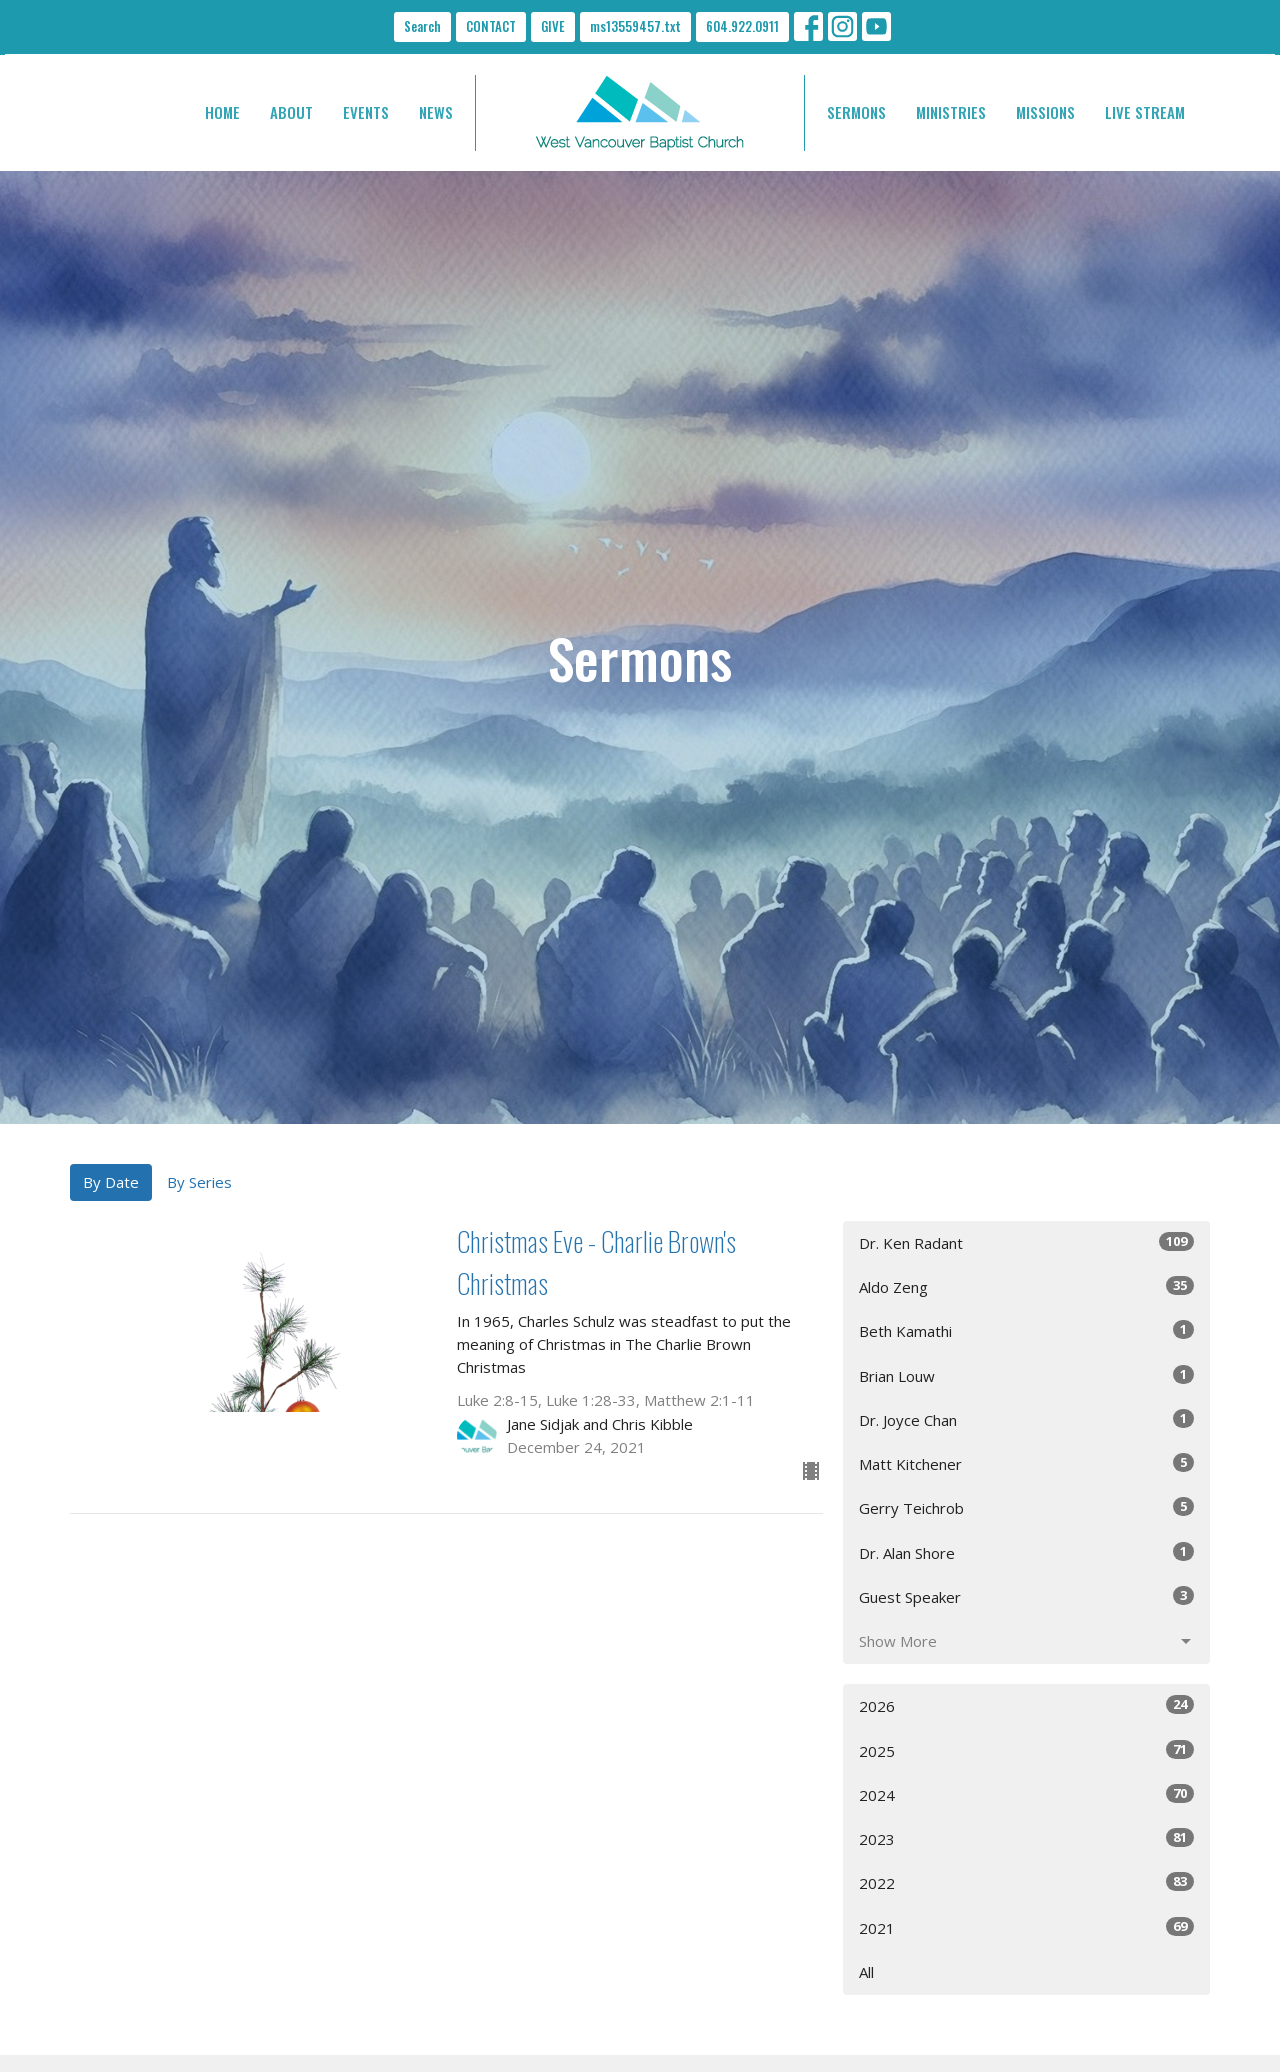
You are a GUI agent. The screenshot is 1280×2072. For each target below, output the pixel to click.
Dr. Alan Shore (1026, 1552)
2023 (1026, 1838)
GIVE (553, 26)
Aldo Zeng (1026, 1286)
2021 (1026, 1927)
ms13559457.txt (635, 26)
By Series (199, 1182)
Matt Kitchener (1026, 1463)
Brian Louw (1026, 1375)
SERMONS (856, 112)
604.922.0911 (742, 26)
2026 (1026, 1705)
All (866, 1972)
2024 (1026, 1794)
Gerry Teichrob (1026, 1507)
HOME (222, 112)
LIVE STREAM (1145, 112)
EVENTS (366, 112)
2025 (1026, 1750)
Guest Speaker (1026, 1596)
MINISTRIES (951, 112)
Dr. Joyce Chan (1026, 1419)
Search (422, 26)
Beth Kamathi (1026, 1330)
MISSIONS (1045, 112)
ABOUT (291, 112)
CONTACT (491, 26)
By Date (111, 1182)
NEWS (436, 112)
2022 (1026, 1882)
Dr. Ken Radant (1026, 1242)
